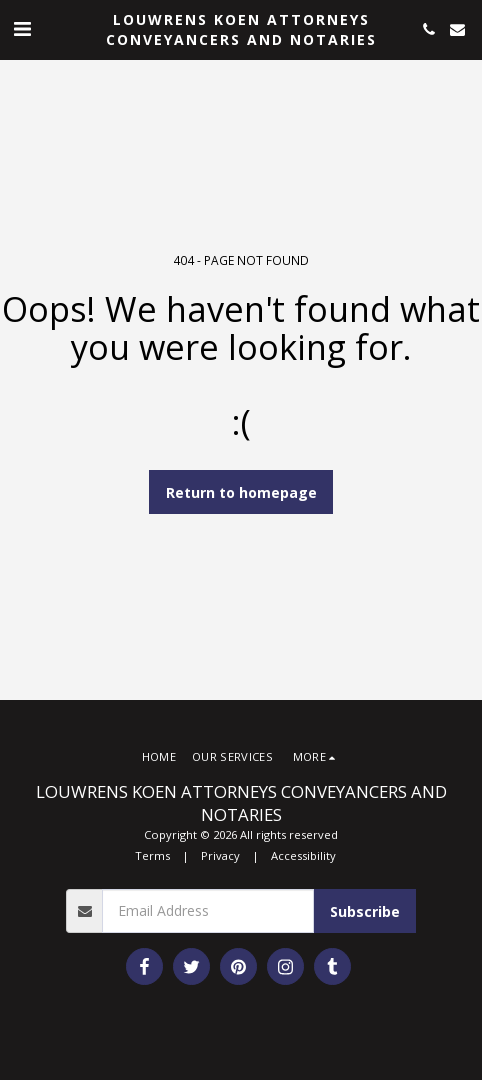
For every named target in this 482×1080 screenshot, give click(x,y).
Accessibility (303, 855)
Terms (152, 855)
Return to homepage (241, 492)
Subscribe (365, 911)
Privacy (220, 855)
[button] (22, 28)
